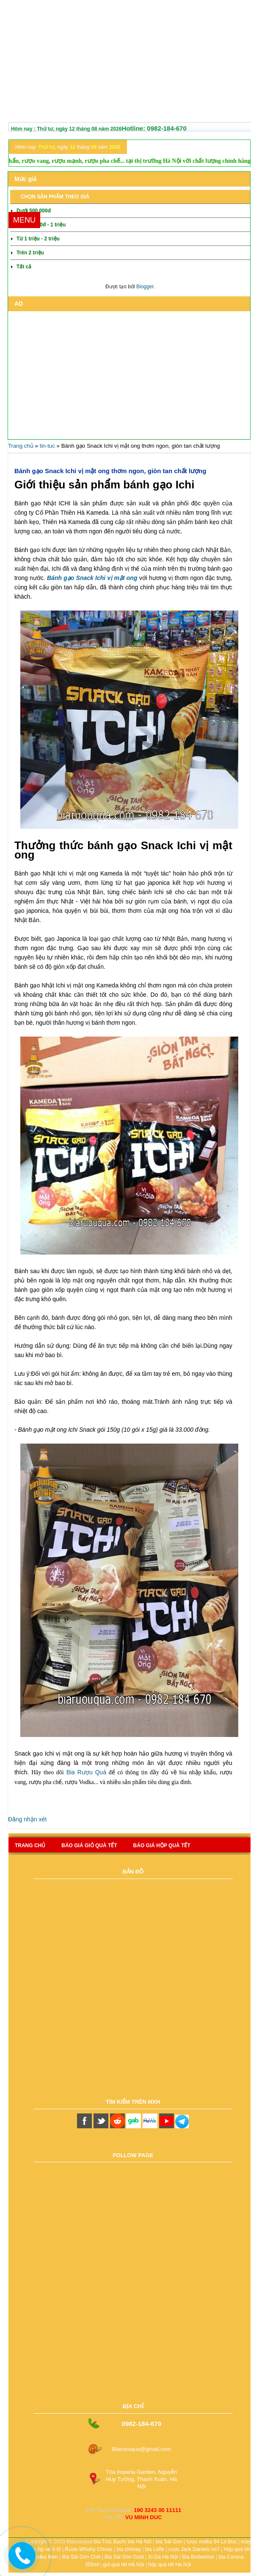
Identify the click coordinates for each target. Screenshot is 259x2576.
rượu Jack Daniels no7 (193, 2549)
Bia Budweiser (198, 2557)
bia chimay (128, 2549)
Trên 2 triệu (30, 253)
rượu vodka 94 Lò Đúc (211, 2542)
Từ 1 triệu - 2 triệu (38, 239)
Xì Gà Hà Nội (163, 2557)
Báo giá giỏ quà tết (89, 1845)
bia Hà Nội (140, 2542)
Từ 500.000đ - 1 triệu (41, 225)
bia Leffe (155, 2549)
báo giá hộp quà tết (161, 1845)
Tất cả (24, 267)
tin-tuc (47, 446)
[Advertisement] (129, 62)
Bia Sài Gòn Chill (81, 2557)
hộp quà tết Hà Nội (169, 2565)
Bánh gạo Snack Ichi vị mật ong (92, 577)
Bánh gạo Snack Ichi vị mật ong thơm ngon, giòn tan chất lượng (110, 470)
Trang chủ (20, 446)
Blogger (145, 287)
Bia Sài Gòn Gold (124, 2557)
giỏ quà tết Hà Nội (123, 2565)
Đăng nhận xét (27, 1819)
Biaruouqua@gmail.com (141, 2449)
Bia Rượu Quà (86, 1772)
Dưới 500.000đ (34, 211)
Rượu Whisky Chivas (88, 2549)
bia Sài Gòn (169, 2542)
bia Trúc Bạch (109, 2542)
